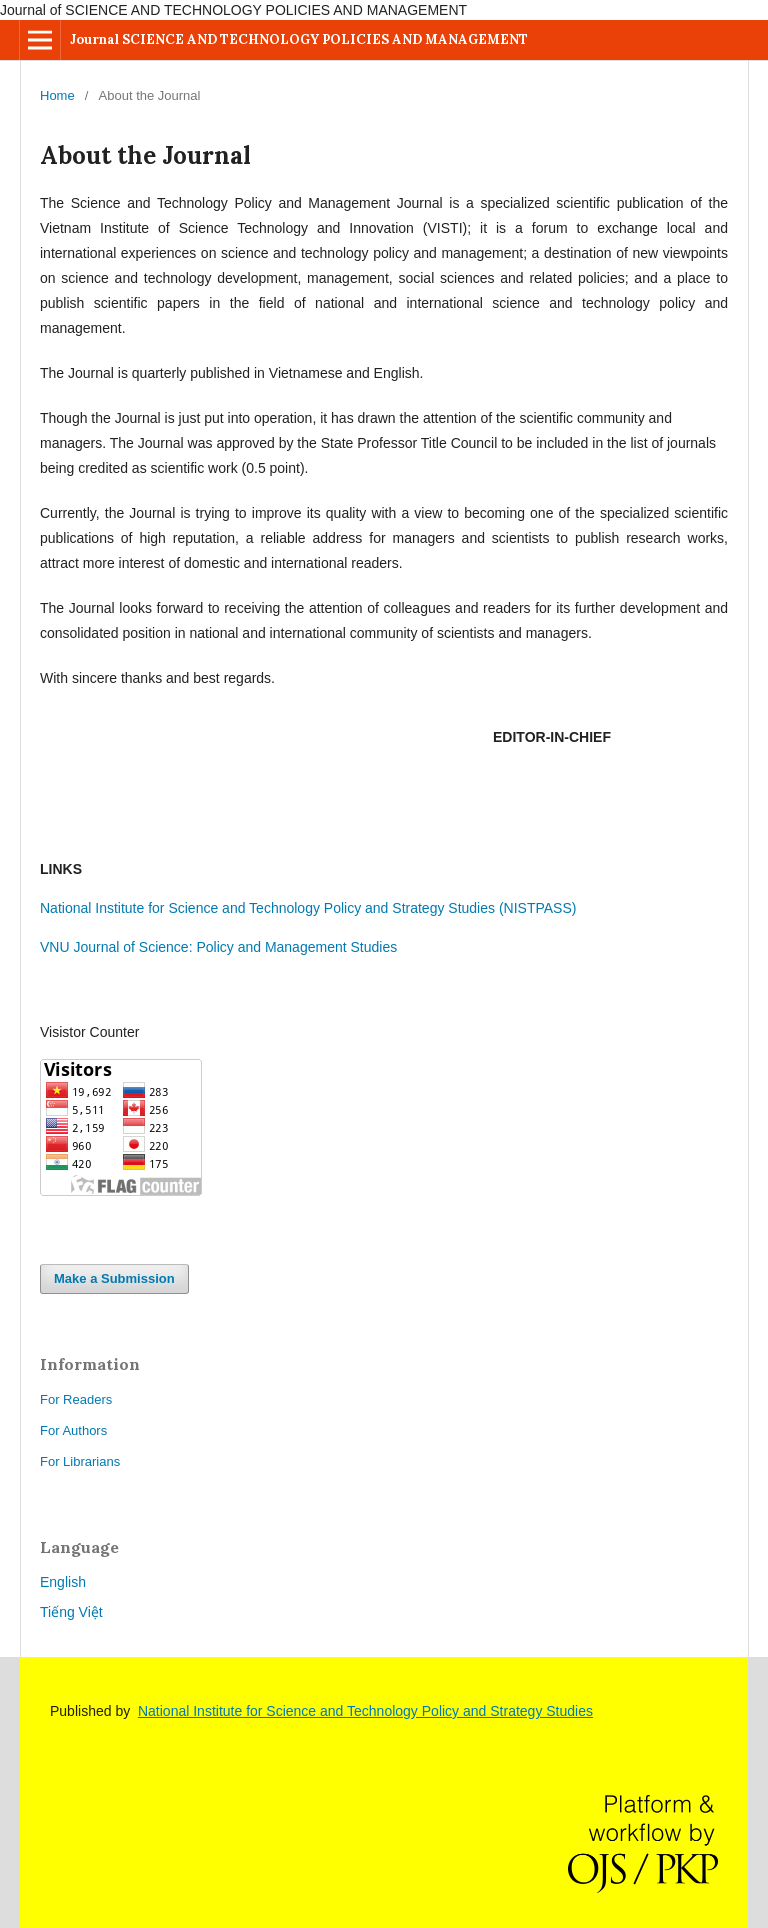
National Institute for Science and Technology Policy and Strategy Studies (365, 1711)
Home (57, 95)
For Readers (76, 1399)
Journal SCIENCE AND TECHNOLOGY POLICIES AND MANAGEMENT (299, 39)
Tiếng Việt (71, 1612)
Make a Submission (114, 1278)
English (63, 1582)
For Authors (73, 1430)
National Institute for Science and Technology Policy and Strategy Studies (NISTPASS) (310, 908)
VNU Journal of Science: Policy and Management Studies (218, 947)
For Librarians (80, 1461)
